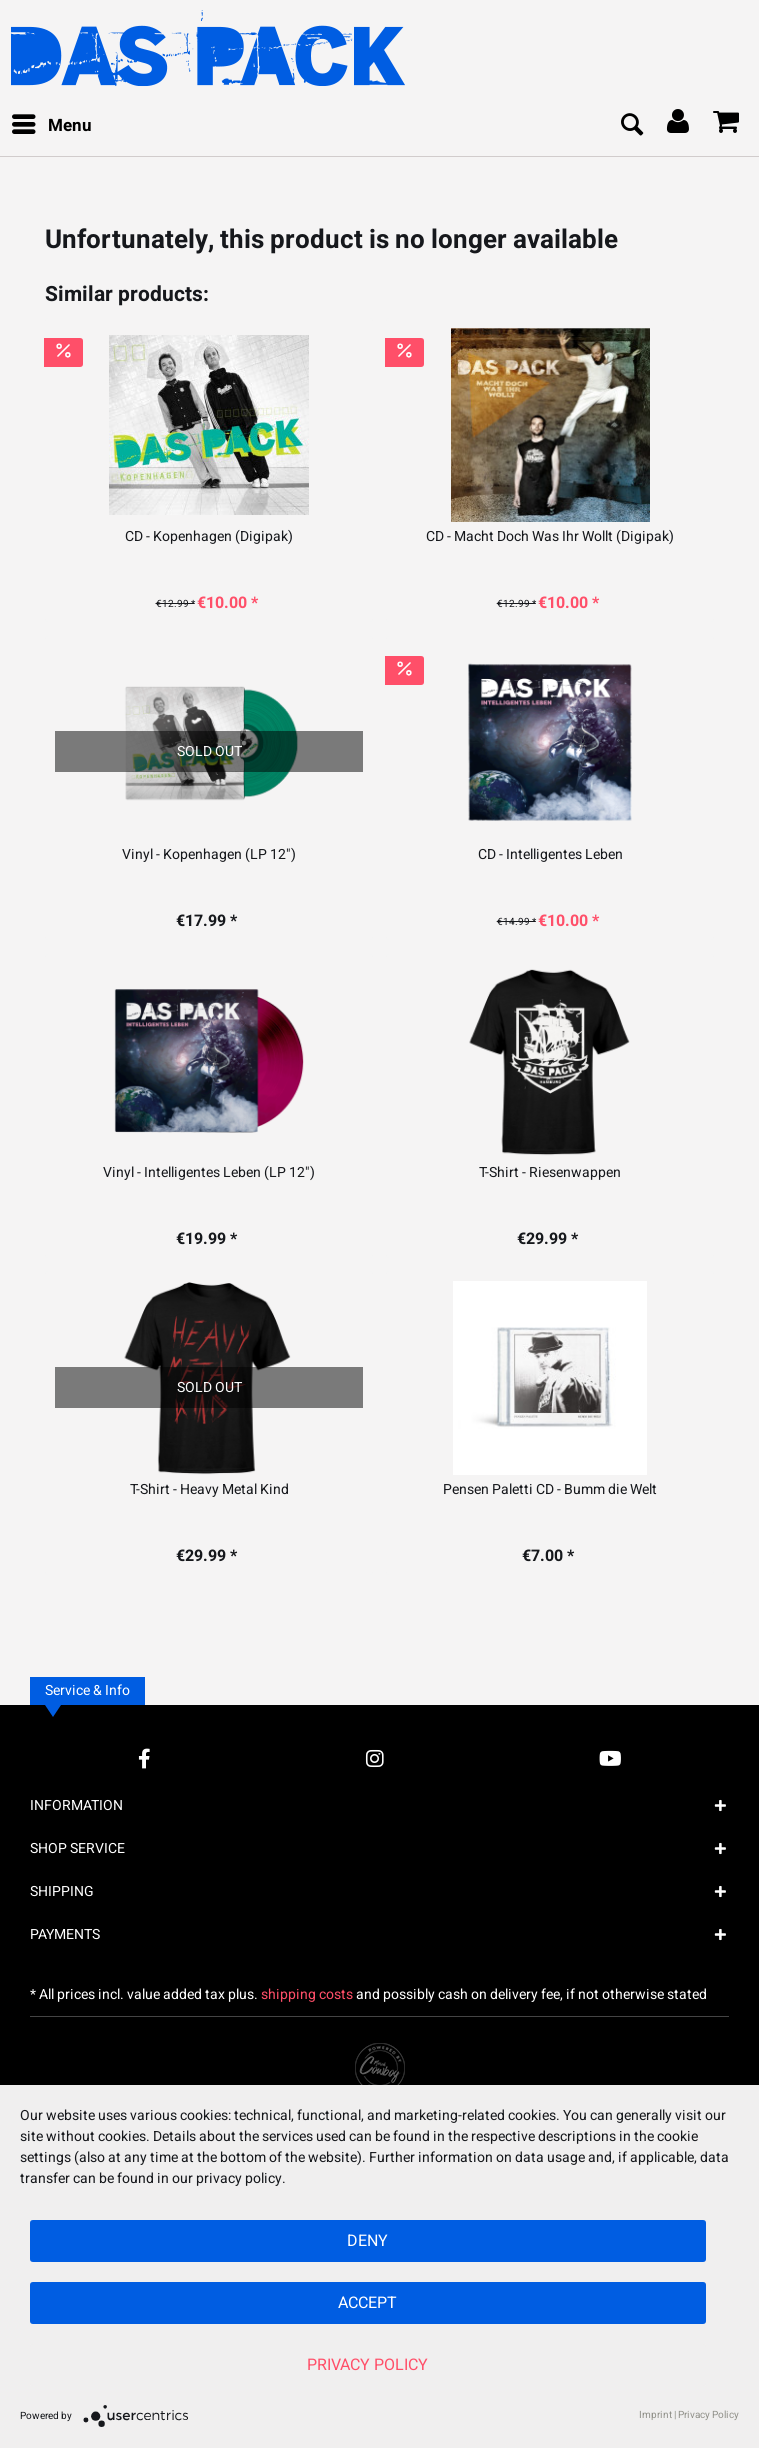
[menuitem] (51, 126)
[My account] (679, 126)
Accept (367, 2303)
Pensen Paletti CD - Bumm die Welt (550, 1490)
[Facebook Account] (144, 1758)
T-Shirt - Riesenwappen (550, 1173)
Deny (367, 2241)
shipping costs (307, 1994)
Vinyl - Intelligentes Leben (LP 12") (209, 1173)
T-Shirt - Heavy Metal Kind (209, 1490)
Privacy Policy (367, 2365)
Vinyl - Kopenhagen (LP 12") (209, 855)
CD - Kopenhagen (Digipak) (209, 537)
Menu (52, 124)
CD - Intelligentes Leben (550, 855)
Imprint (655, 2415)
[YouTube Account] (610, 1758)
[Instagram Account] (375, 1758)
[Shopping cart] (727, 126)
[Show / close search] (631, 126)
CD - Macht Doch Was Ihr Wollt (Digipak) (550, 537)
